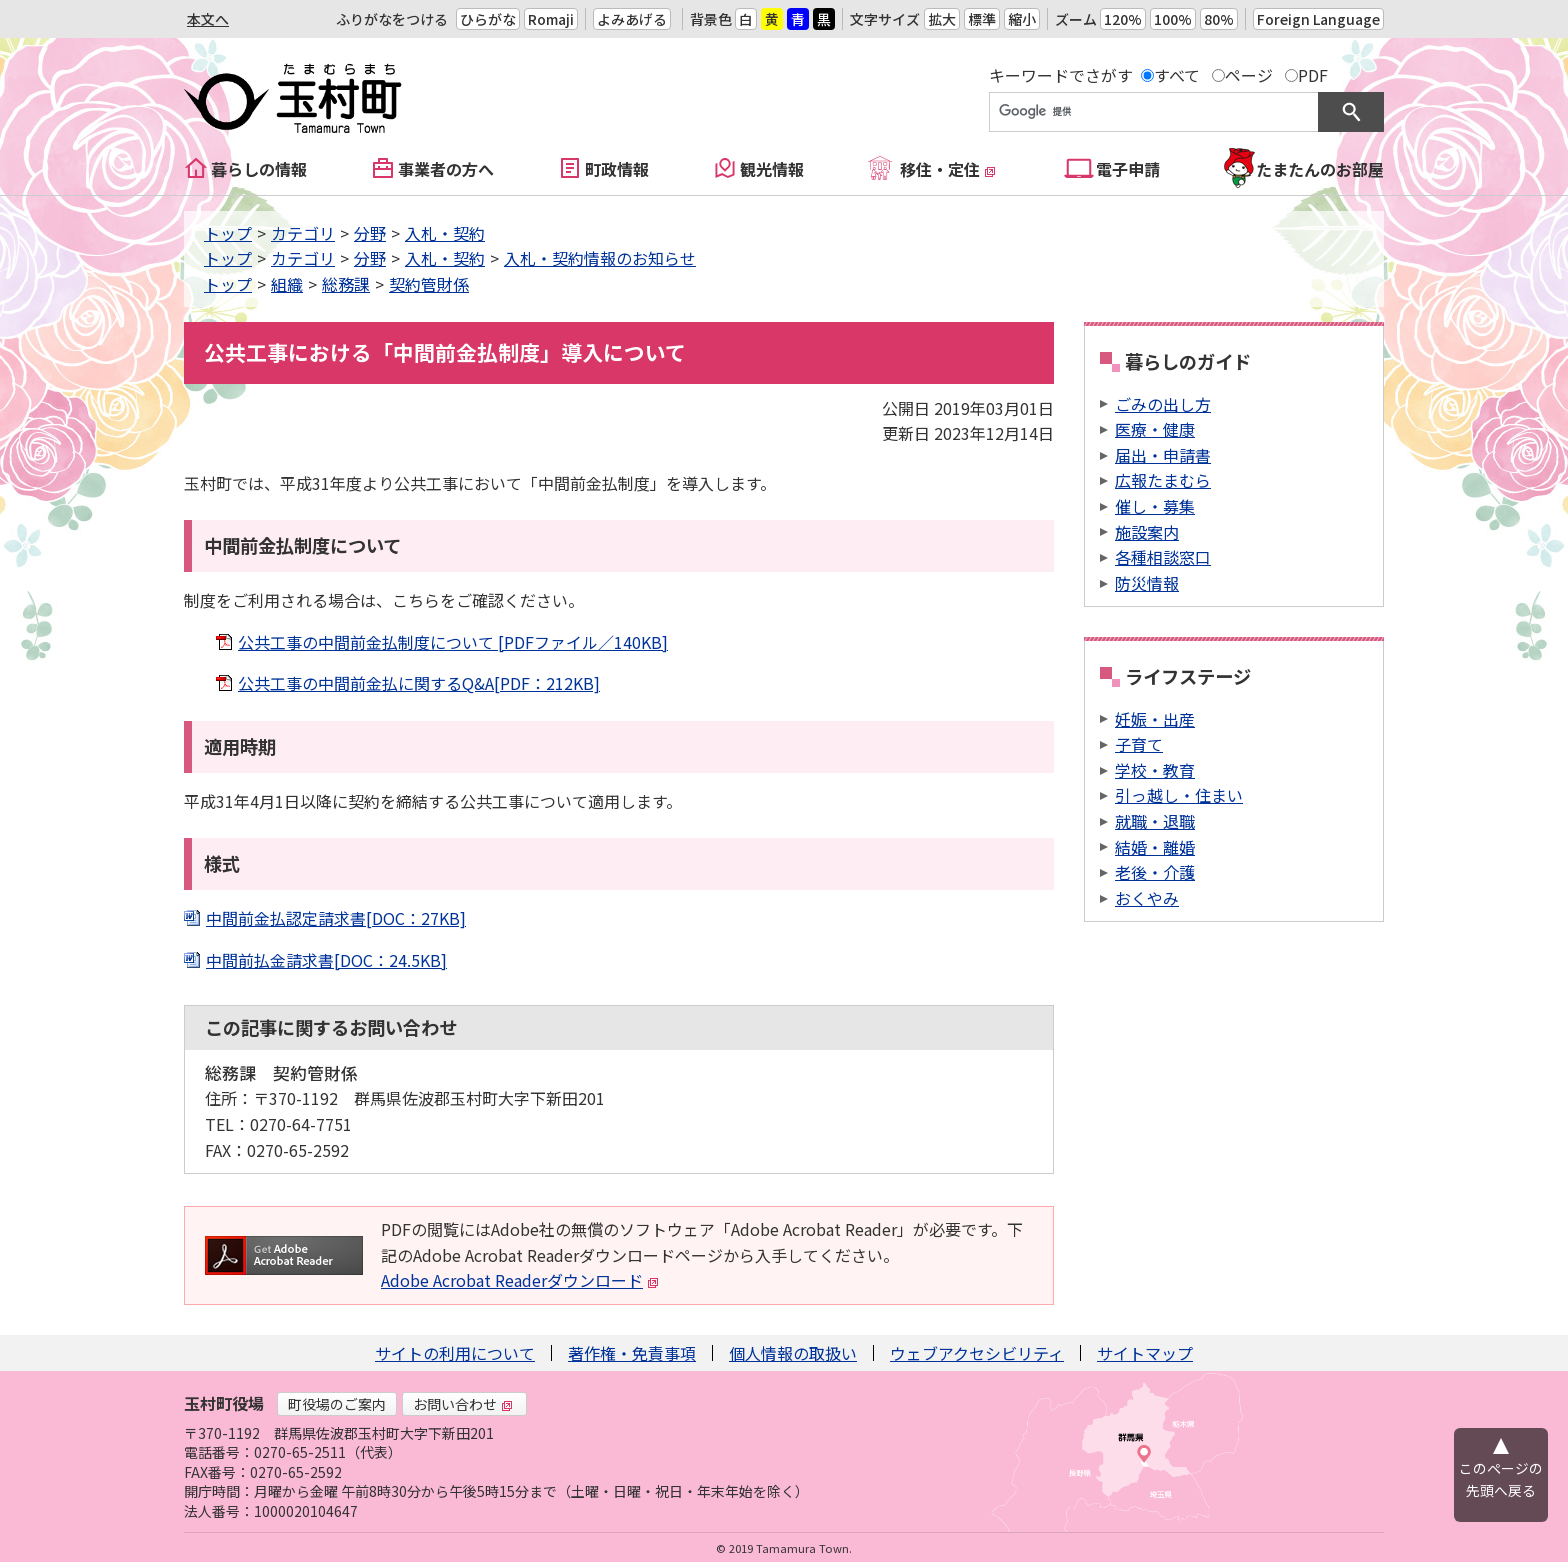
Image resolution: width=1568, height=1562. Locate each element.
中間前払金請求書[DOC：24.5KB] (326, 960)
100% (1173, 19)
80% (1219, 19)
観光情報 (772, 169)
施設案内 (1147, 532)
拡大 (942, 19)
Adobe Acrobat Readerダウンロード (520, 1280)
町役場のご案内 (337, 1404)
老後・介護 (1155, 872)
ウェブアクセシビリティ (977, 1353)
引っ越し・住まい (1179, 795)
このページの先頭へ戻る (1501, 1479)
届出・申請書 (1163, 455)
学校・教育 (1155, 770)
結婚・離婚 (1155, 847)
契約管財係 (429, 284)
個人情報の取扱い (793, 1353)
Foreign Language (1318, 19)
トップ (228, 233)
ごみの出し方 (1163, 404)
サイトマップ (1145, 1353)
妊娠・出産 (1155, 719)
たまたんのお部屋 (1320, 169)
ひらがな (488, 19)
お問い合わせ (463, 1404)
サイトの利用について (455, 1353)
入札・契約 (445, 233)
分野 (370, 233)
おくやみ (1147, 898)
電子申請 (1128, 169)
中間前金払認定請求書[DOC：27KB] (336, 918)
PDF (1313, 75)
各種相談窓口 (1163, 557)
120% (1123, 19)
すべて (1177, 75)
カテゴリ (303, 233)
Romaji (551, 19)
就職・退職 (1155, 821)
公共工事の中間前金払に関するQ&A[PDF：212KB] (419, 683)
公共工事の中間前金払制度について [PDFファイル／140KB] (453, 642)
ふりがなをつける (392, 19)
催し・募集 (1155, 506)
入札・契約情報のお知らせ (600, 258)
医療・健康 (1155, 429)
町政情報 (617, 169)
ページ (1249, 75)
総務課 (346, 284)
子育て (1139, 744)
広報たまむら (1163, 480)
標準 (982, 19)
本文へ (208, 19)
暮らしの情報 (259, 169)
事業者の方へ (446, 169)
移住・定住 (948, 169)
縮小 (1022, 19)
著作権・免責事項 (632, 1353)
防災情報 (1147, 583)
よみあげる (632, 19)
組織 (287, 284)
